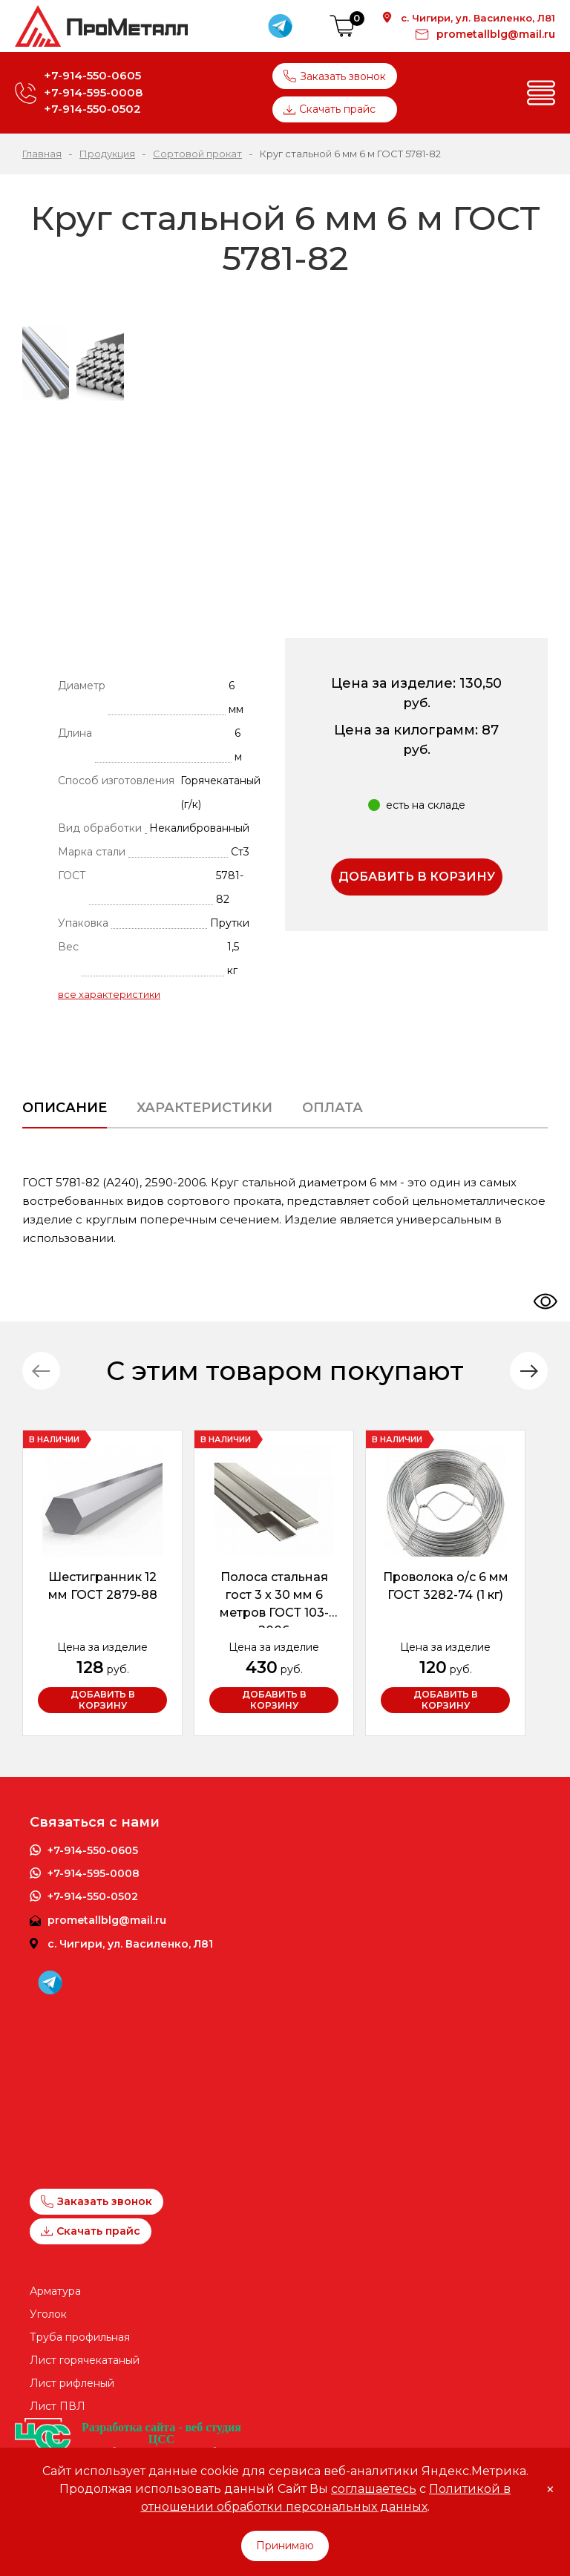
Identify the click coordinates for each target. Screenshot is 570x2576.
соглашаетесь (373, 2489)
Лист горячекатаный (85, 2360)
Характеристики (204, 1108)
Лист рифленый (72, 2383)
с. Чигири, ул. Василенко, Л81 (478, 18)
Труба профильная (80, 2337)
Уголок (48, 2314)
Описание (64, 1108)
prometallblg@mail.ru (495, 34)
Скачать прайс (330, 109)
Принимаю (285, 2545)
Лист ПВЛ (57, 2406)
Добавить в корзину (416, 877)
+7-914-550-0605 (92, 75)
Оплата (332, 1108)
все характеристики (109, 994)
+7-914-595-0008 (93, 92)
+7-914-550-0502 (92, 109)
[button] (529, 1371)
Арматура (55, 2291)
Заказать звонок (335, 76)
